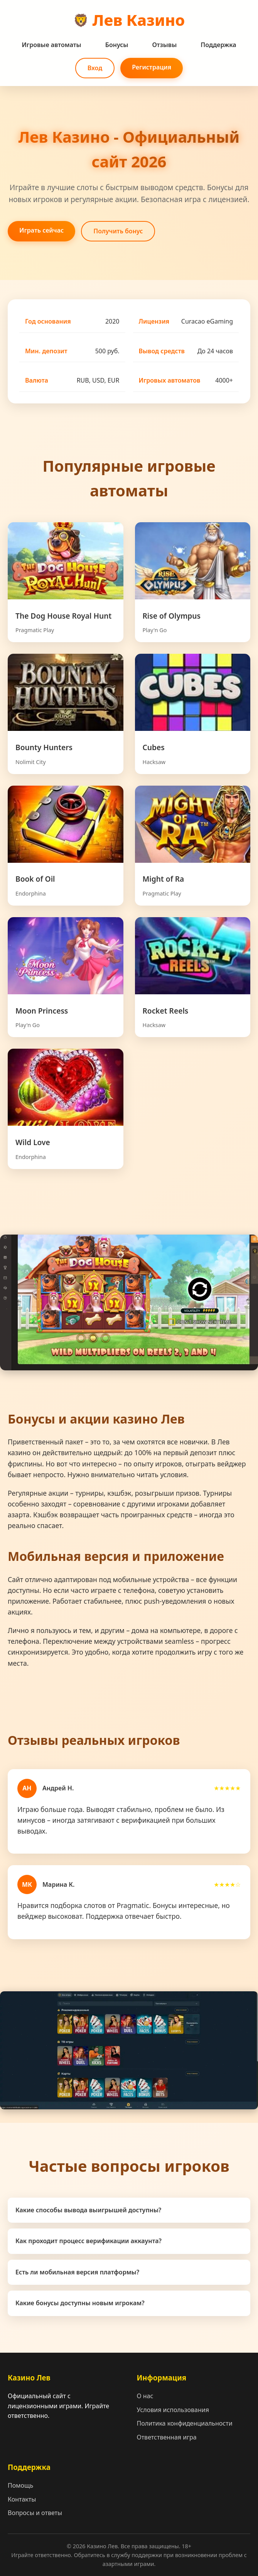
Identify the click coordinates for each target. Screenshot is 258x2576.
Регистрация (151, 67)
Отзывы (164, 44)
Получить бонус (118, 231)
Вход (95, 68)
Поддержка (218, 44)
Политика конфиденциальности (185, 2423)
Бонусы (116, 44)
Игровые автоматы (51, 44)
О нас (145, 2396)
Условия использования (173, 2410)
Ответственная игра (167, 2437)
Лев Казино (139, 19)
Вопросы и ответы (35, 2513)
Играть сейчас (41, 230)
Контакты (22, 2499)
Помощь (20, 2485)
